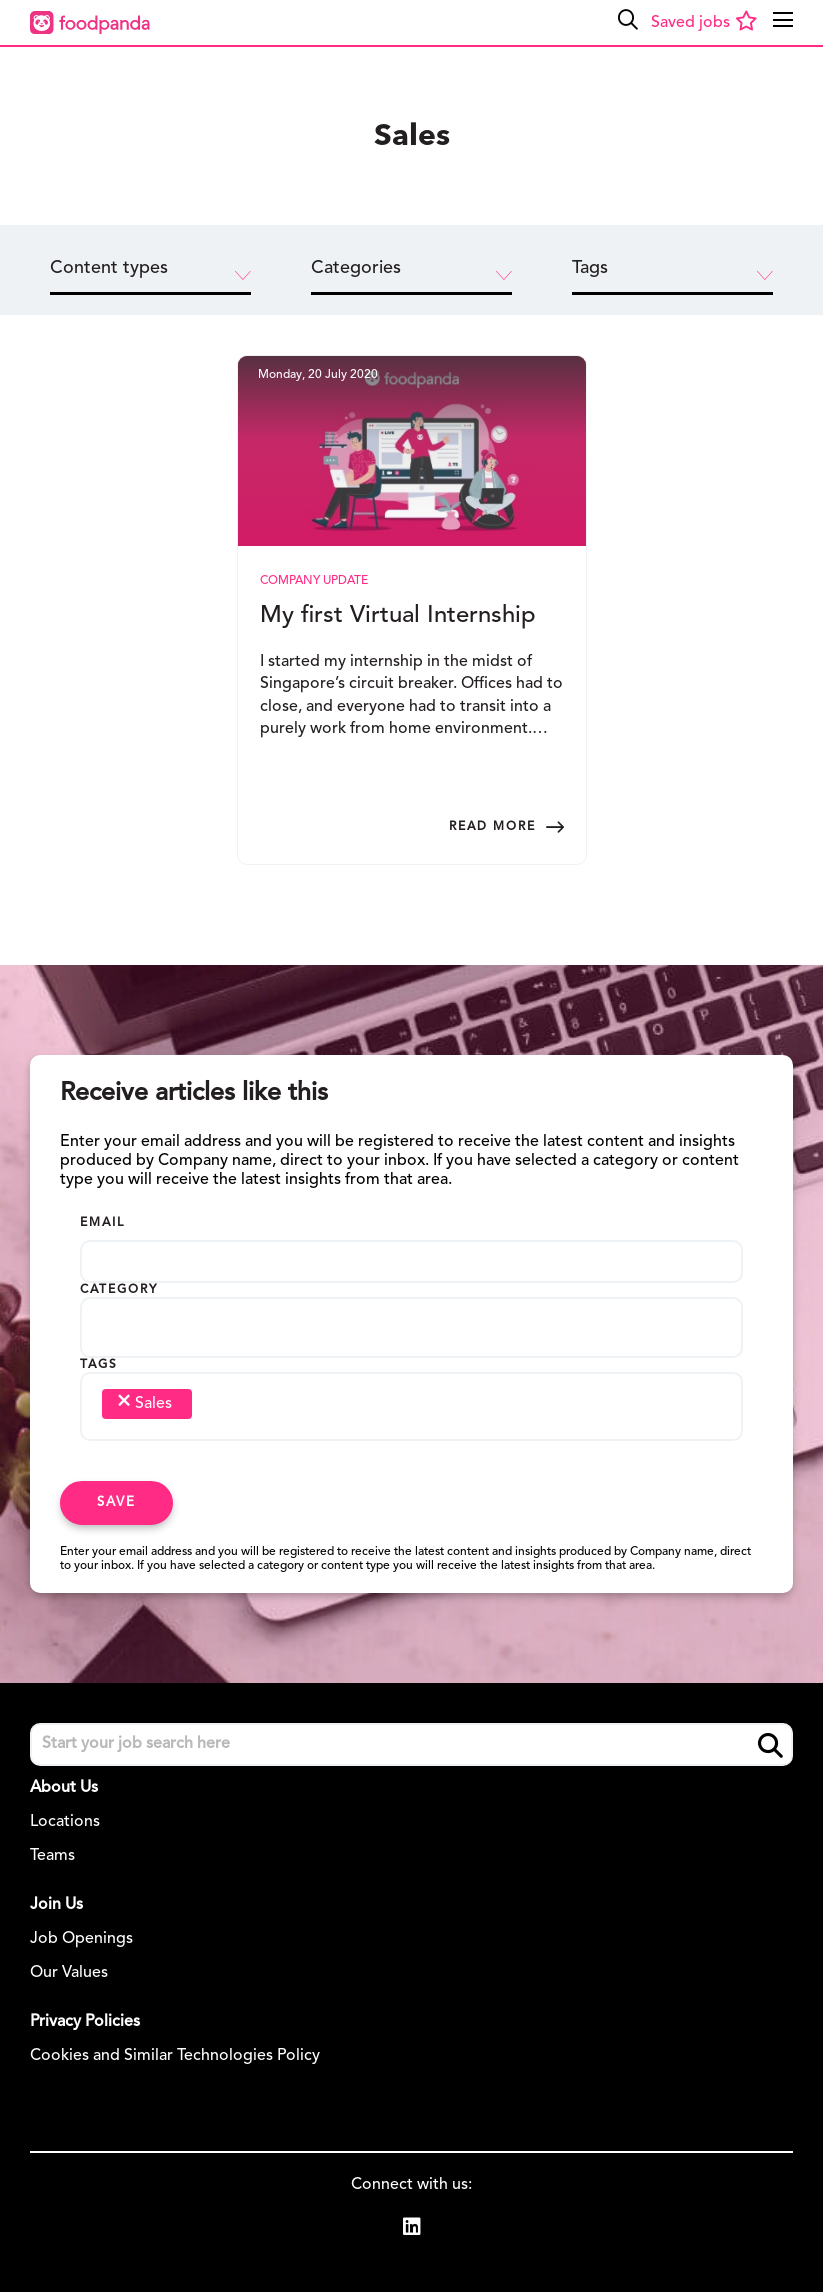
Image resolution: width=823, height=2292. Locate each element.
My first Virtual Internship (398, 616)
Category (119, 1290)
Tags (99, 1365)
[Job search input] (411, 1744)
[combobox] (411, 1332)
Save (116, 1502)
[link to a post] (412, 451)
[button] (628, 20)
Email (102, 1223)
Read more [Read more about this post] (492, 827)
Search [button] (770, 1745)
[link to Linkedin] (412, 2230)
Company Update (314, 581)
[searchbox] (123, 1323)
